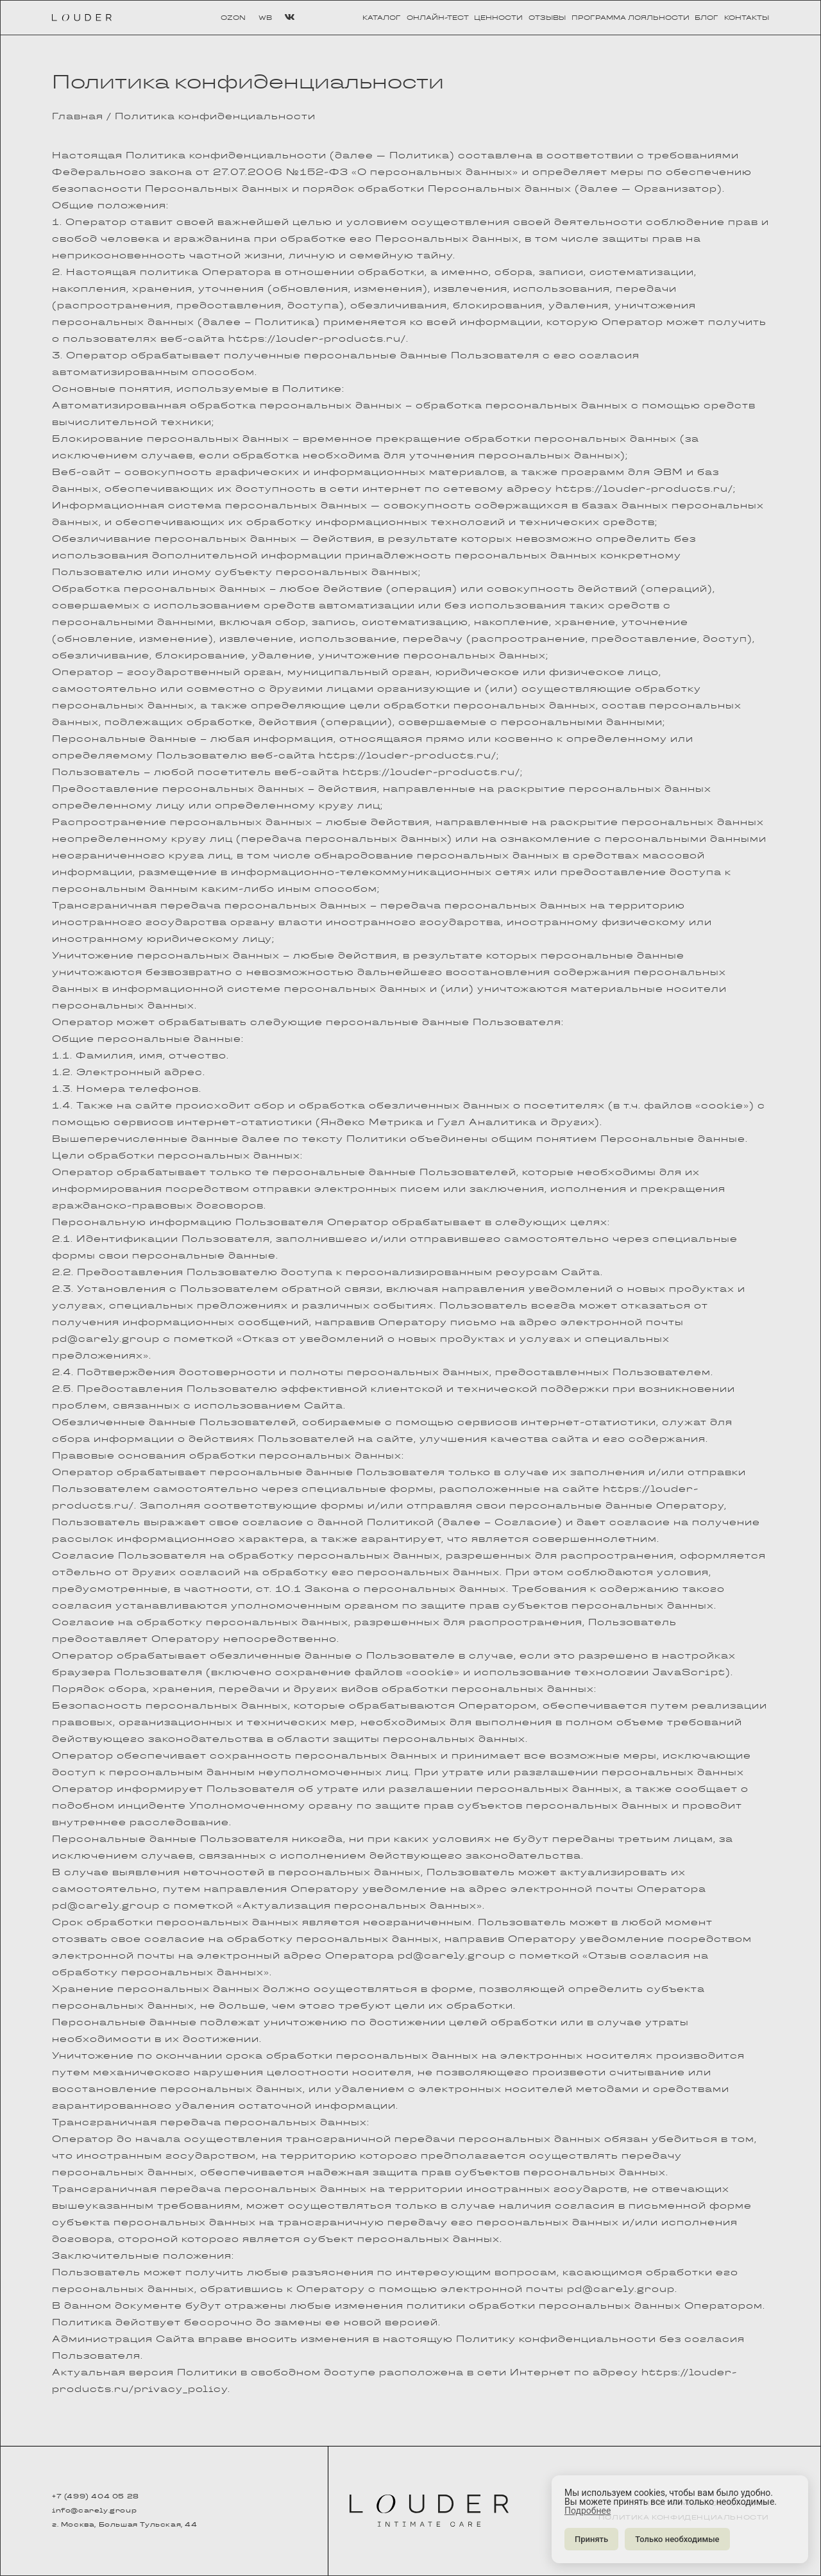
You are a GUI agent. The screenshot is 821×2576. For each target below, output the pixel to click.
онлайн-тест (438, 18)
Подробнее (587, 2510)
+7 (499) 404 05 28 (95, 2496)
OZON (233, 18)
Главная (77, 116)
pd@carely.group (106, 1338)
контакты (746, 18)
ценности (498, 18)
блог (706, 18)
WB (265, 18)
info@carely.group (94, 2510)
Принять (591, 2539)
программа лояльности (630, 18)
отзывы (547, 18)
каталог (381, 18)
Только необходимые (677, 2539)
